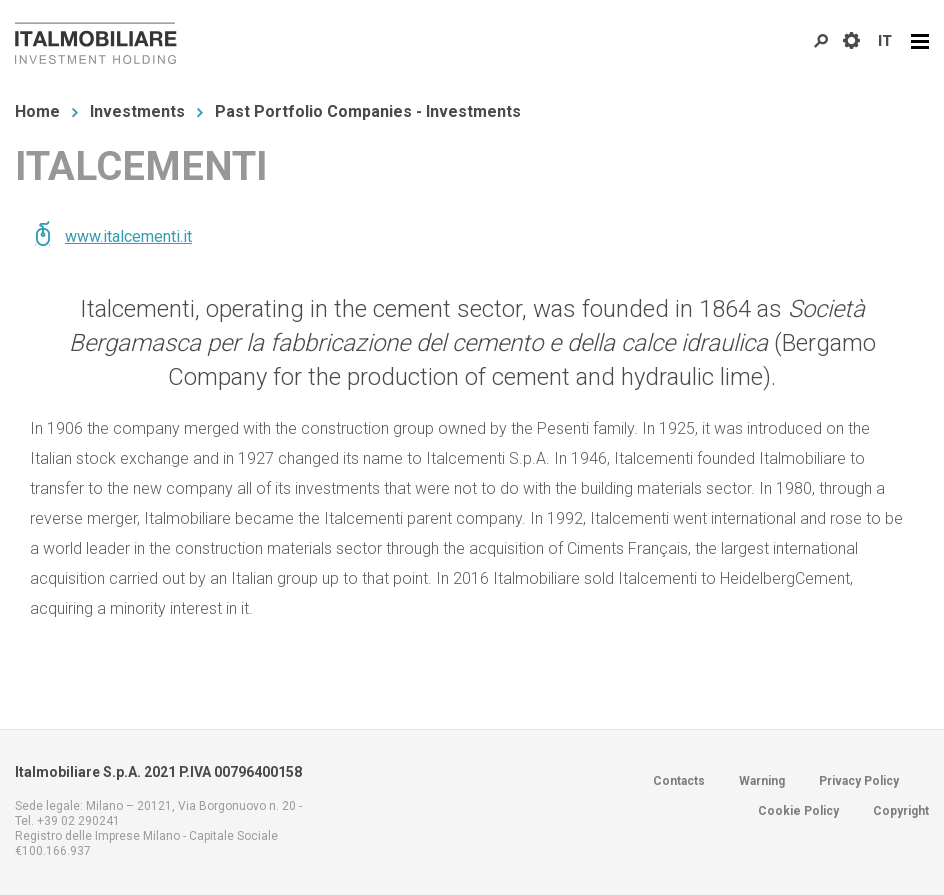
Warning (762, 781)
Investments (137, 111)
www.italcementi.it (128, 236)
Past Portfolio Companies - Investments (368, 111)
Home (37, 111)
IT (885, 41)
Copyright (901, 811)
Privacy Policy (859, 781)
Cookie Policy (798, 811)
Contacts (679, 781)
